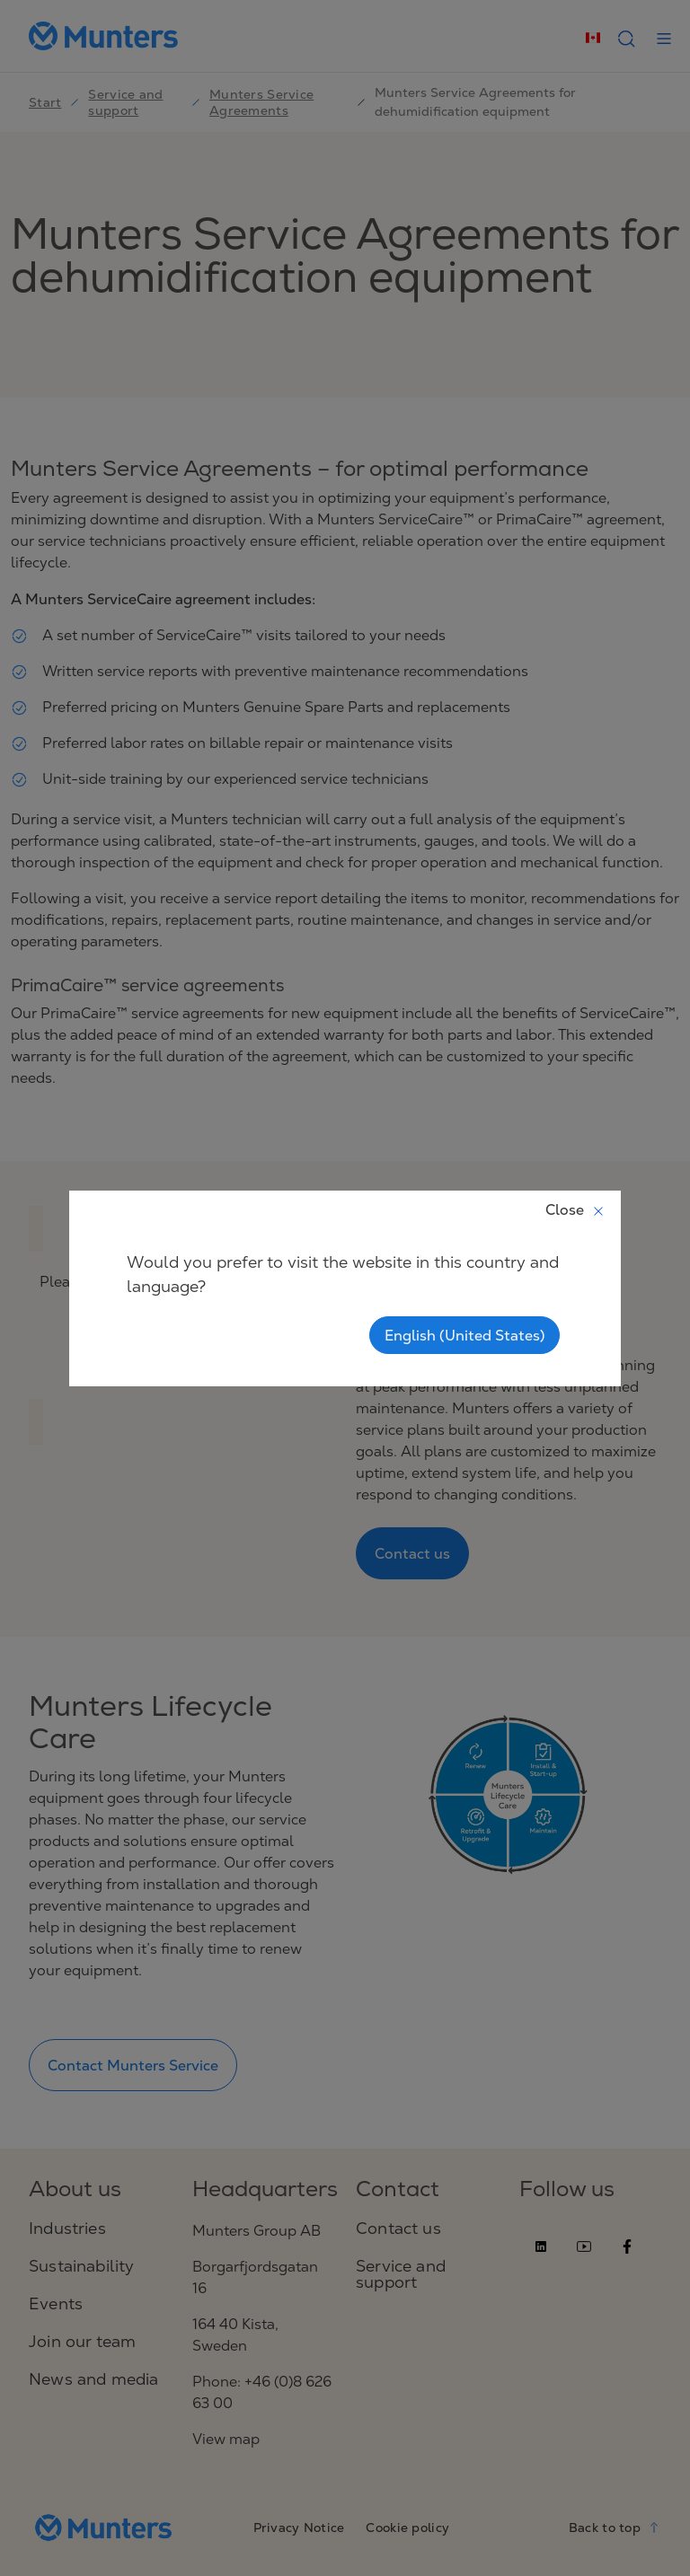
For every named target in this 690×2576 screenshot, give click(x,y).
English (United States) (464, 1335)
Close (575, 1209)
